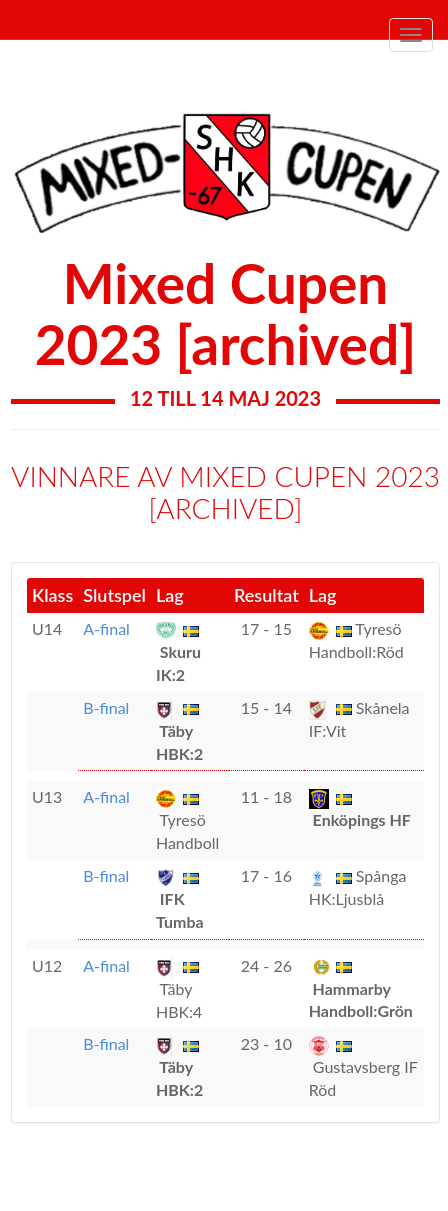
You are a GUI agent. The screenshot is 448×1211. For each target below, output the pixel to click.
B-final (106, 707)
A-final (106, 628)
